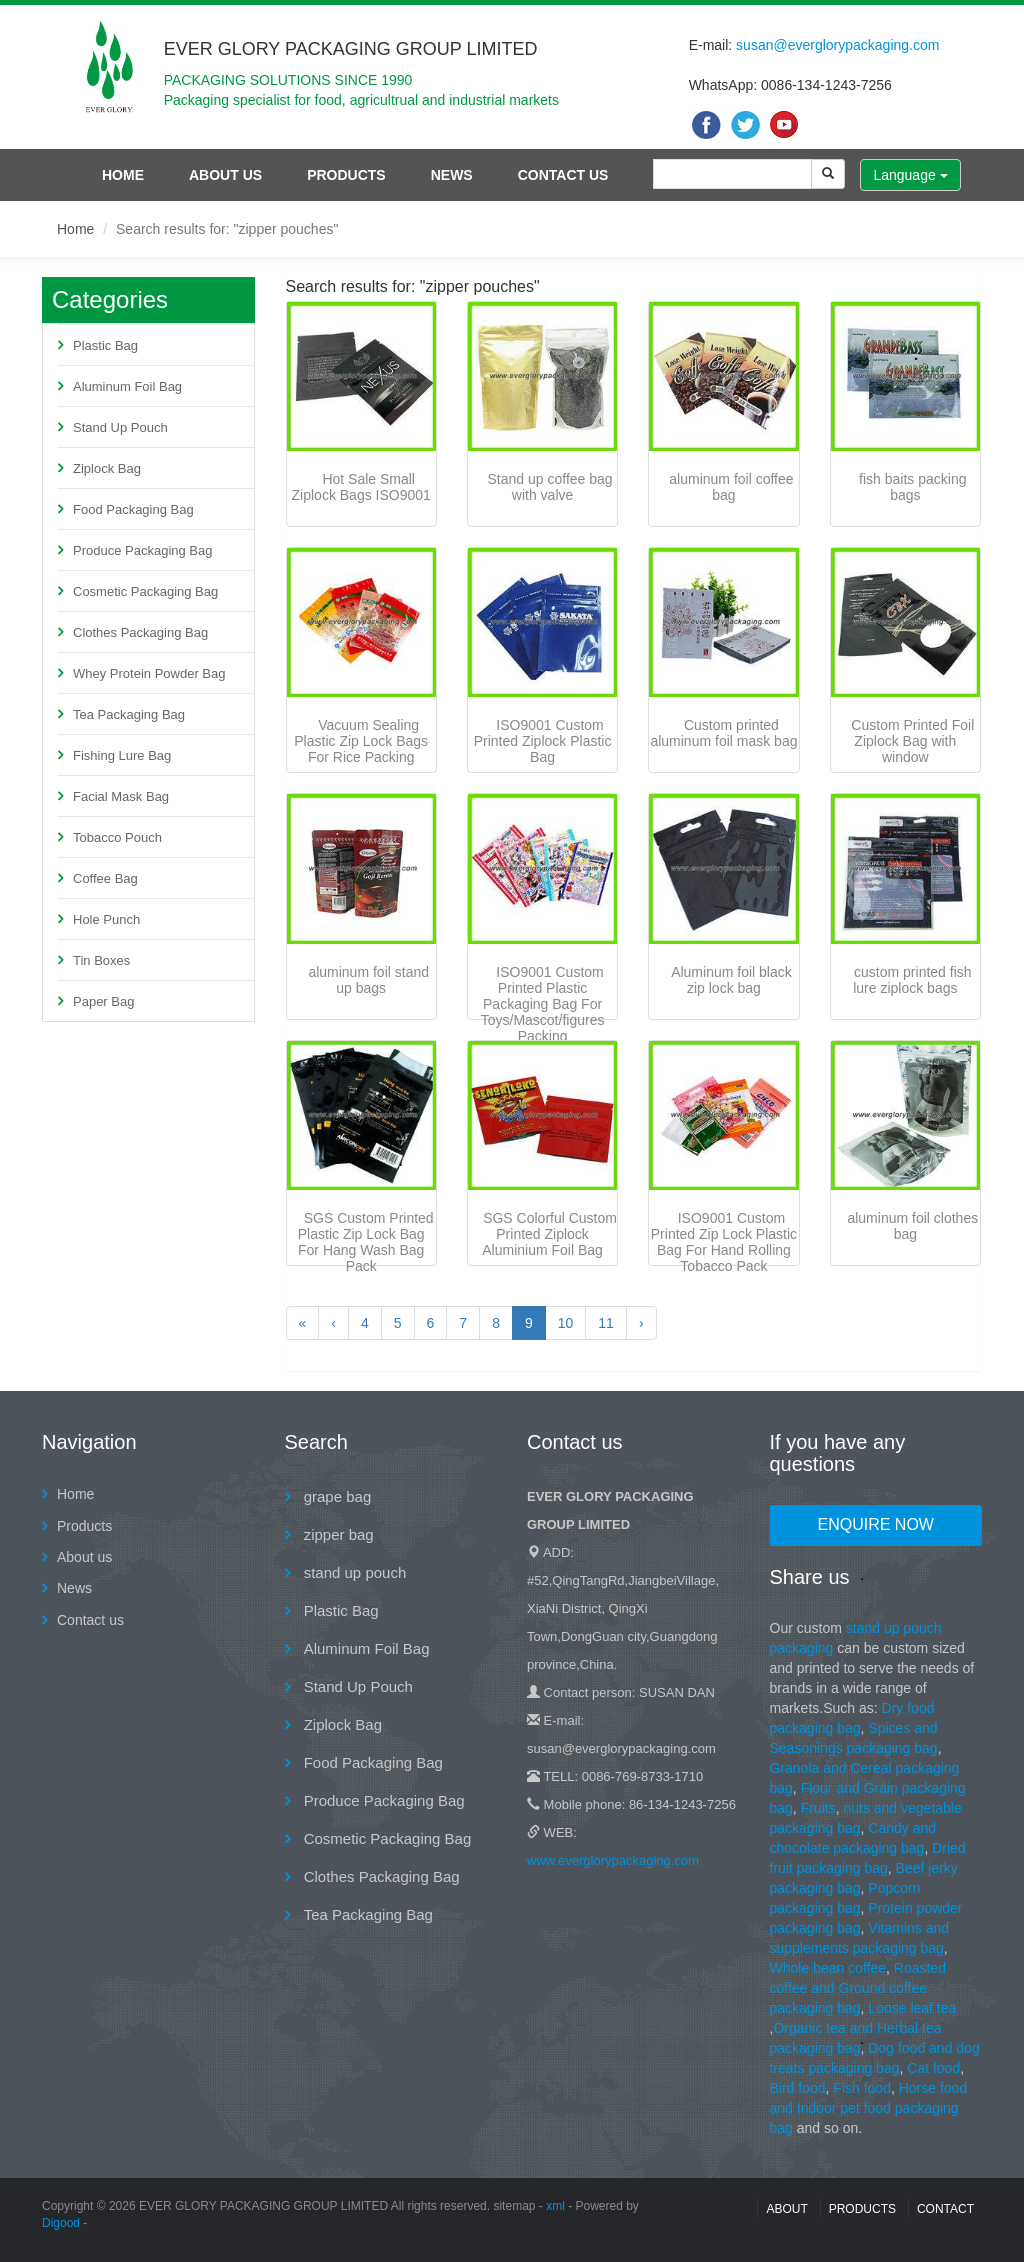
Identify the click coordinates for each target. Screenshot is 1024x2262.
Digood (61, 2223)
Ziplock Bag (107, 468)
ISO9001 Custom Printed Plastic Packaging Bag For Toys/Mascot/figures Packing (543, 1004)
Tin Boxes (101, 960)
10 (566, 1323)
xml (555, 2206)
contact (945, 2209)
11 (606, 1323)
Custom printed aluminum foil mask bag (723, 733)
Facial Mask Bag (121, 796)
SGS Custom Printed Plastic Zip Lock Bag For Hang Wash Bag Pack (366, 1242)
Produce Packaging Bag (142, 550)
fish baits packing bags (912, 487)
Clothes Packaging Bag (140, 632)
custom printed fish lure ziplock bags (912, 980)
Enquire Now (876, 1524)
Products (346, 175)
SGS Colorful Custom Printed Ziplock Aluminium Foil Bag (549, 1234)
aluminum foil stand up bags (368, 980)
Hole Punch (106, 919)
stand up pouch (353, 1572)
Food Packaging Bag (133, 509)
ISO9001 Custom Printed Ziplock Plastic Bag (543, 741)
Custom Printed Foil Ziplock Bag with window (912, 741)
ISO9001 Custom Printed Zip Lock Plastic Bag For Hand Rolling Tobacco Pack (724, 1242)
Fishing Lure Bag (122, 755)
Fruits (818, 1808)
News (452, 175)
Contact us (563, 175)
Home (123, 175)
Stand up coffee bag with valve (550, 487)
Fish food (862, 2088)
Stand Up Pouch (120, 427)
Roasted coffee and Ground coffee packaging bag (858, 1988)
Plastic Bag (105, 345)
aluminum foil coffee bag (731, 487)
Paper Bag (103, 1001)
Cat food (933, 2068)
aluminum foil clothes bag (912, 1226)
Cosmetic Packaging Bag (145, 591)
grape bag (336, 1496)
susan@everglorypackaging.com (837, 45)
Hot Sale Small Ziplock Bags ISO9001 (361, 487)
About (786, 2209)
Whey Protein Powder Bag (149, 673)
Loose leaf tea (912, 2008)
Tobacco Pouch (117, 837)
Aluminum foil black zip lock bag (731, 980)
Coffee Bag (105, 878)
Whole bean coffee (828, 1968)
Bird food (798, 2088)
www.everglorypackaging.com (613, 1860)
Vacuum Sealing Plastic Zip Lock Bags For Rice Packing (361, 741)
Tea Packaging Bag (129, 714)
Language (910, 175)
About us (225, 175)
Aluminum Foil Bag (127, 386)
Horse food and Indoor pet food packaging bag (869, 2108)
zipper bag (337, 1534)
